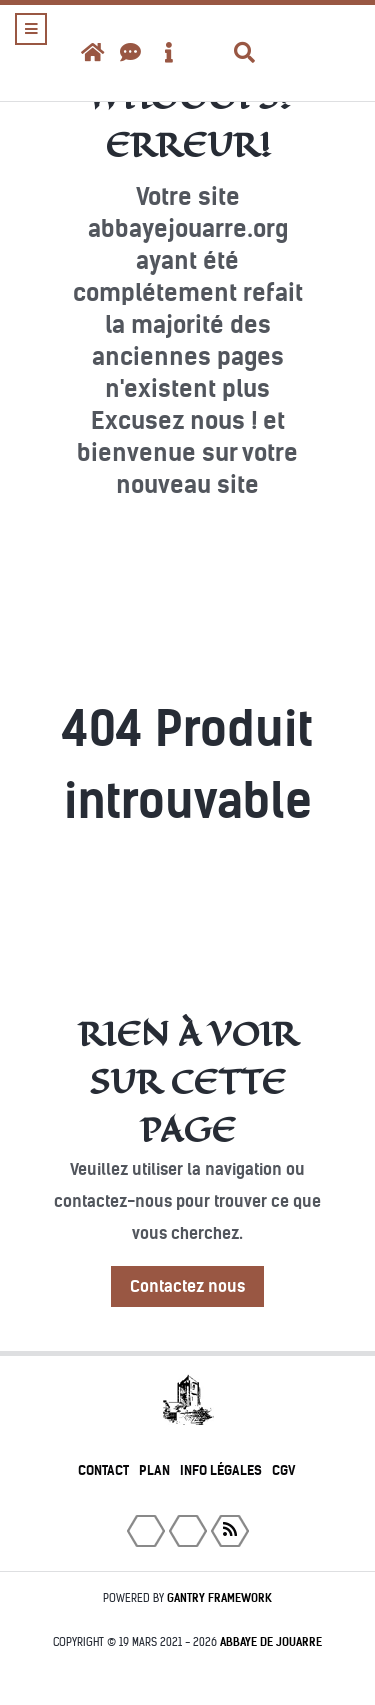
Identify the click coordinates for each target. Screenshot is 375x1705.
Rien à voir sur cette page (188, 1082)
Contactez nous (187, 1286)
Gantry (219, 1598)
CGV (284, 1470)
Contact (103, 1470)
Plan (154, 1470)
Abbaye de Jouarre (271, 1642)
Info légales (221, 1470)
